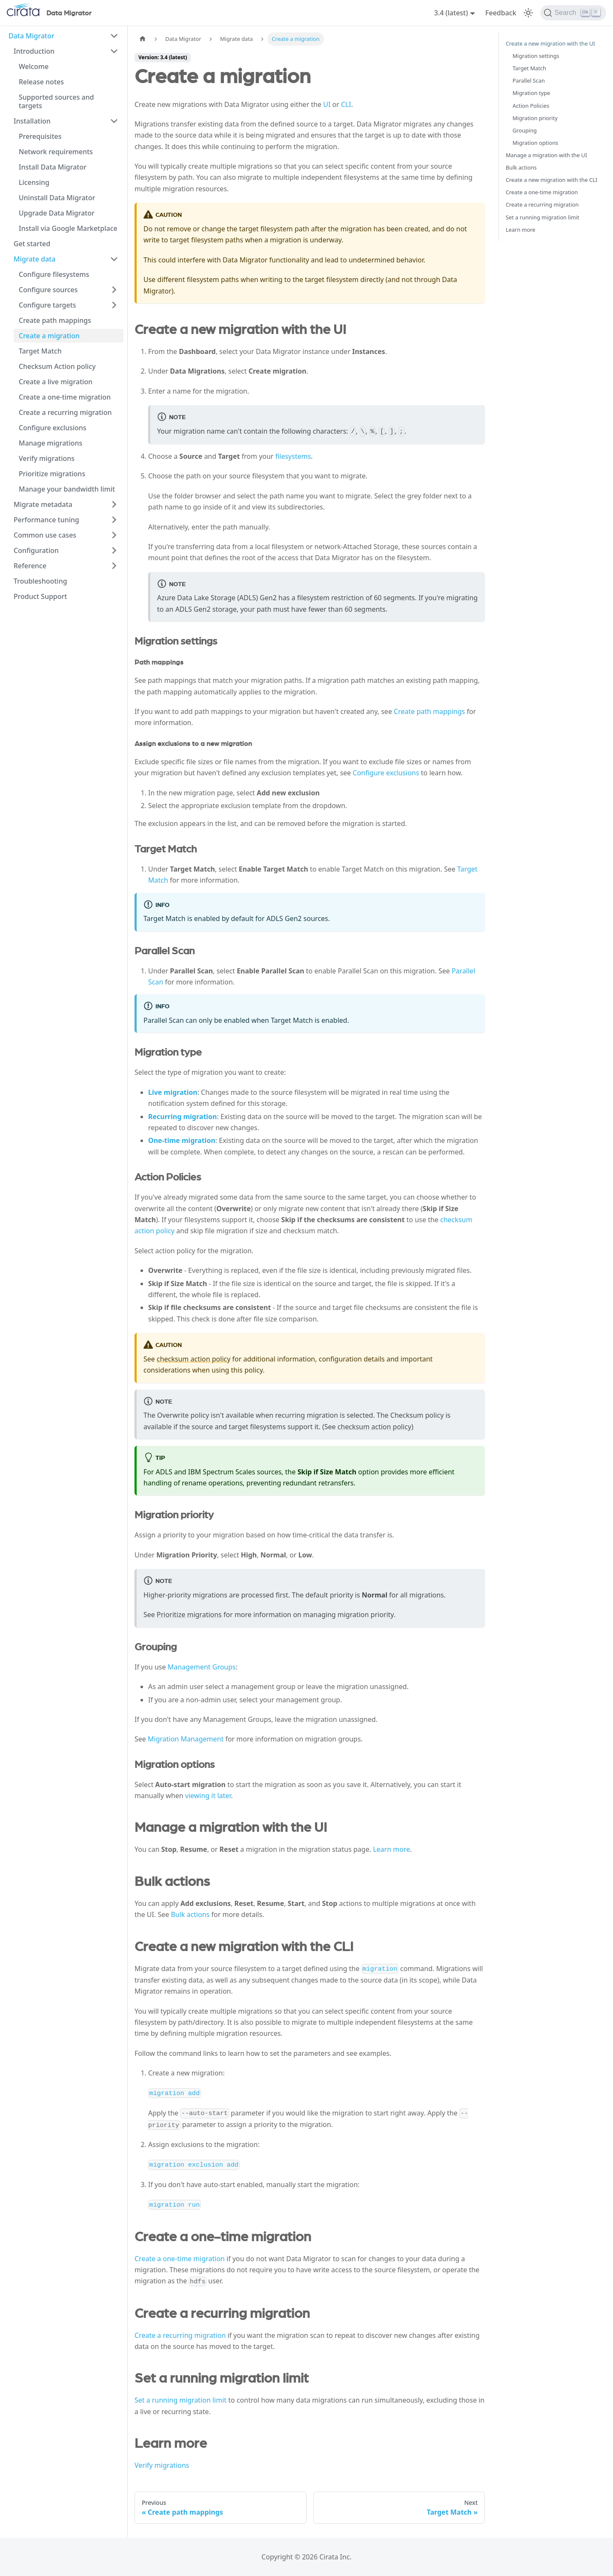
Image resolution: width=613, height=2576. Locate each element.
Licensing (34, 182)
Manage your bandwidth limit (67, 489)
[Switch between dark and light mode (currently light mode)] (528, 13)
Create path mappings (55, 320)
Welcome (34, 66)
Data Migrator (31, 35)
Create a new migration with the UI (550, 43)
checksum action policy (193, 1359)
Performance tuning (46, 519)
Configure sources (48, 289)
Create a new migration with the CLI (551, 180)
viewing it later (208, 1795)
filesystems (293, 456)
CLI (346, 104)
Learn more (391, 1849)
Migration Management (185, 1739)
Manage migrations (50, 443)
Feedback (500, 12)
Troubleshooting (40, 581)
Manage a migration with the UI (546, 155)
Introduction (34, 51)
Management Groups (202, 1667)
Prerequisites (40, 136)
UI (326, 104)
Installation (32, 121)
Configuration (36, 550)
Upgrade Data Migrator (57, 213)
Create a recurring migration (65, 412)
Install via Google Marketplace (68, 228)
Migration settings (536, 56)
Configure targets (47, 305)
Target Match (40, 351)
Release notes (41, 81)
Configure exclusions (52, 427)
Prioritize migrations (52, 473)
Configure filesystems (54, 274)
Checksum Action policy (57, 366)
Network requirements (56, 151)
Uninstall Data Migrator (57, 197)
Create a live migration (55, 381)
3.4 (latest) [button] (451, 12)
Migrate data (34, 259)
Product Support (40, 596)
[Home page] (143, 39)
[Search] (573, 12)
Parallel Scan (529, 80)
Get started (32, 243)
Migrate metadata (43, 504)
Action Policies (531, 105)
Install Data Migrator (52, 167)
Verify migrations (46, 458)
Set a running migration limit (180, 2400)
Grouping (525, 130)
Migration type (531, 93)
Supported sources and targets (56, 101)
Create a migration (49, 335)
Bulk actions (190, 1914)
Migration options (535, 143)
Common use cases (45, 535)
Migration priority (535, 118)
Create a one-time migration (65, 397)
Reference (30, 565)
